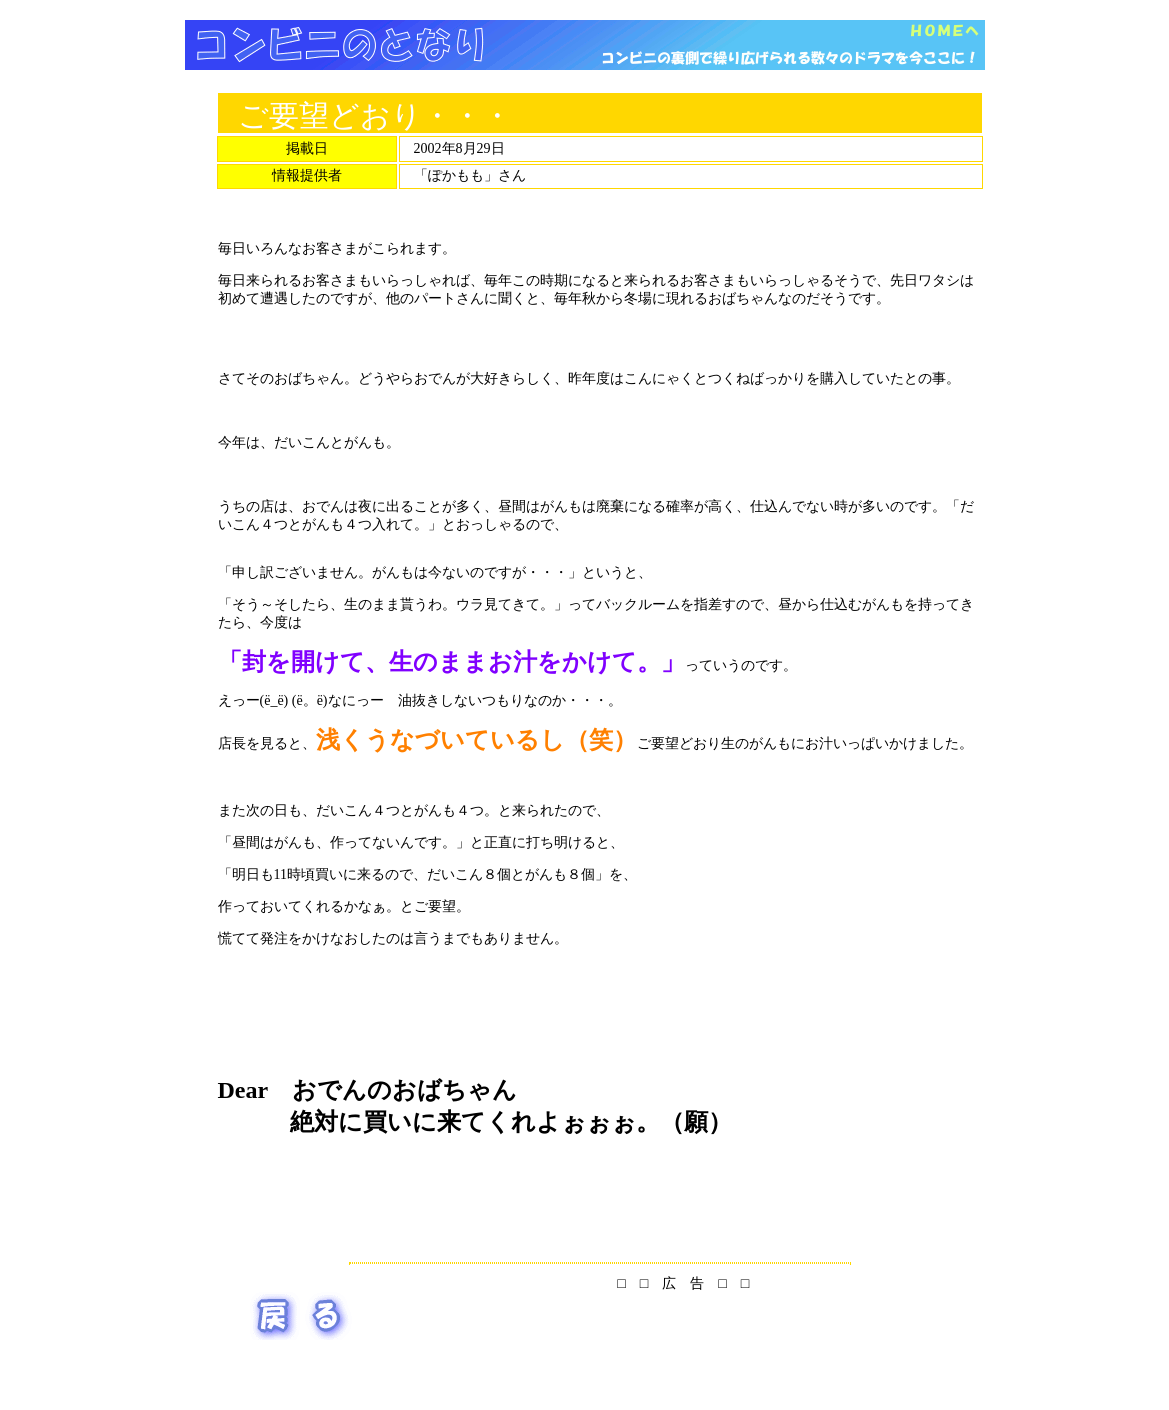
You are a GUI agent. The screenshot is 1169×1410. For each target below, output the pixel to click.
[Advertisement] (585, 77)
